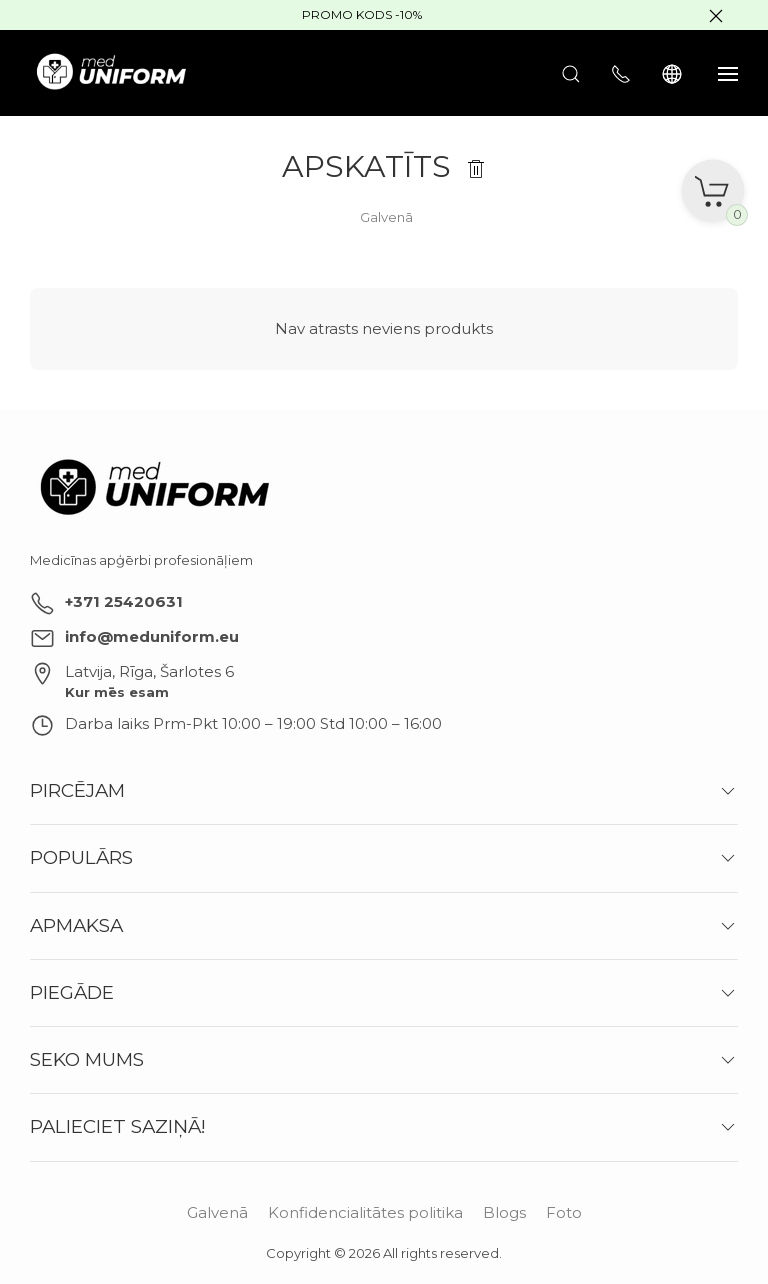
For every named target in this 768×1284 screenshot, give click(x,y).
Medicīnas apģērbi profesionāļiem (141, 560)
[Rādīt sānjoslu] (728, 73)
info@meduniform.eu (152, 636)
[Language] (674, 73)
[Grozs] (713, 184)
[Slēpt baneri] (716, 15)
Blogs (504, 1212)
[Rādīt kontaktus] (621, 73)
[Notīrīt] (476, 166)
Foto (564, 1212)
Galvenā (217, 1212)
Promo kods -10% (362, 14)
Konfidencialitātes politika (365, 1212)
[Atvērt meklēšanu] (571, 73)
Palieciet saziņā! (118, 1126)
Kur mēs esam (117, 692)
